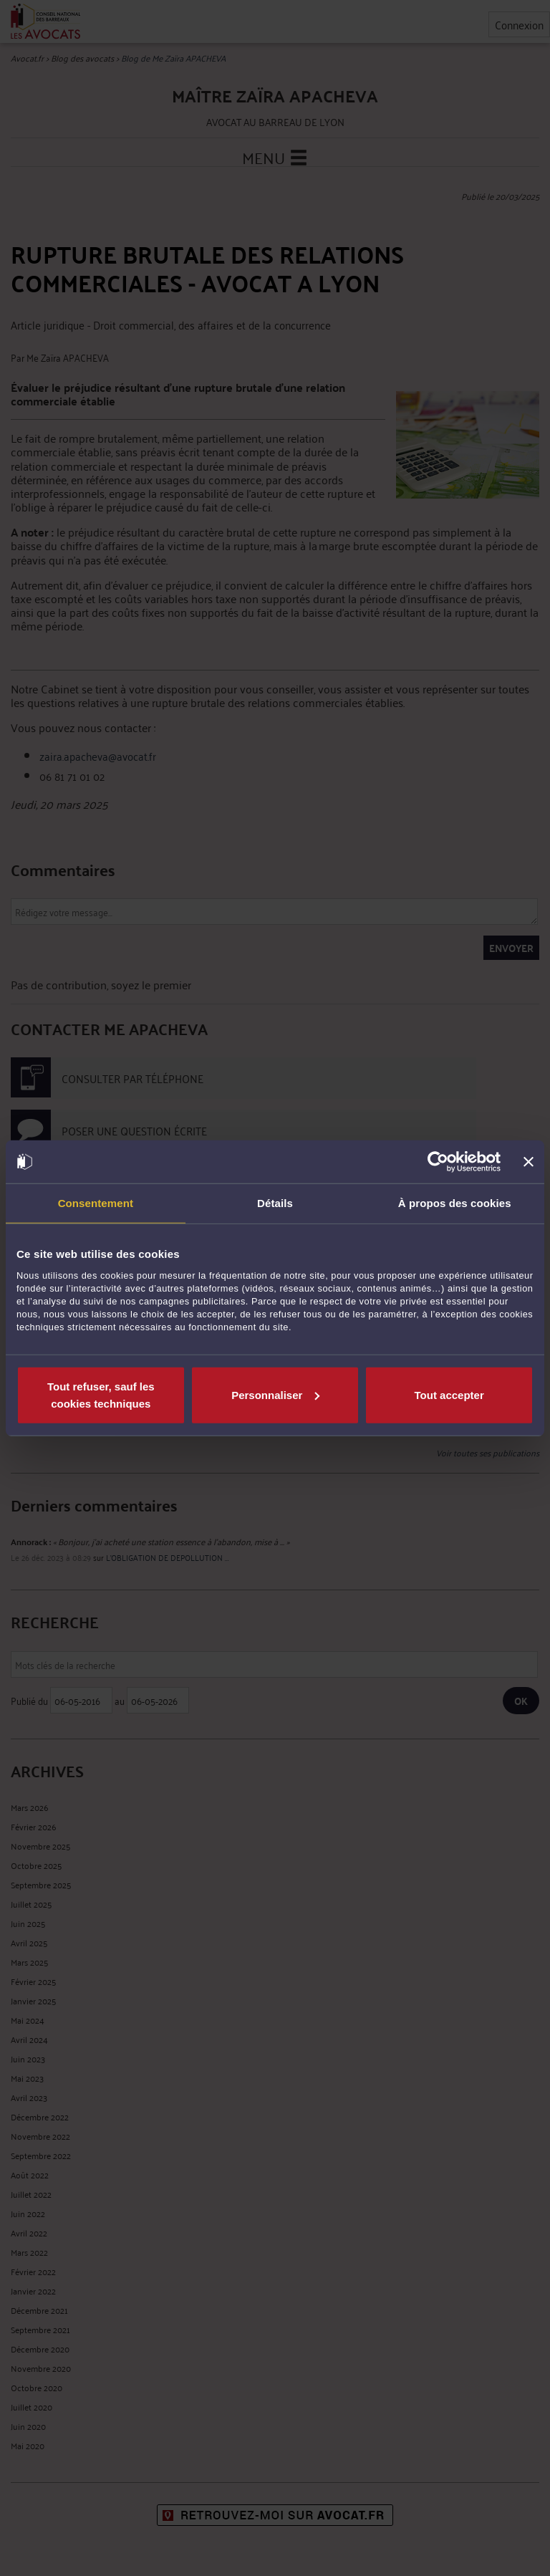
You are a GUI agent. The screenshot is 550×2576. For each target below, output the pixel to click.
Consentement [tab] (95, 1203)
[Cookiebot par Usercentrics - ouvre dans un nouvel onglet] (438, 1162)
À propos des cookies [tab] (454, 1203)
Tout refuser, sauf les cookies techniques (101, 1394)
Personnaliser (275, 1394)
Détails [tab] (275, 1203)
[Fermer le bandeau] (529, 1162)
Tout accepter (449, 1394)
